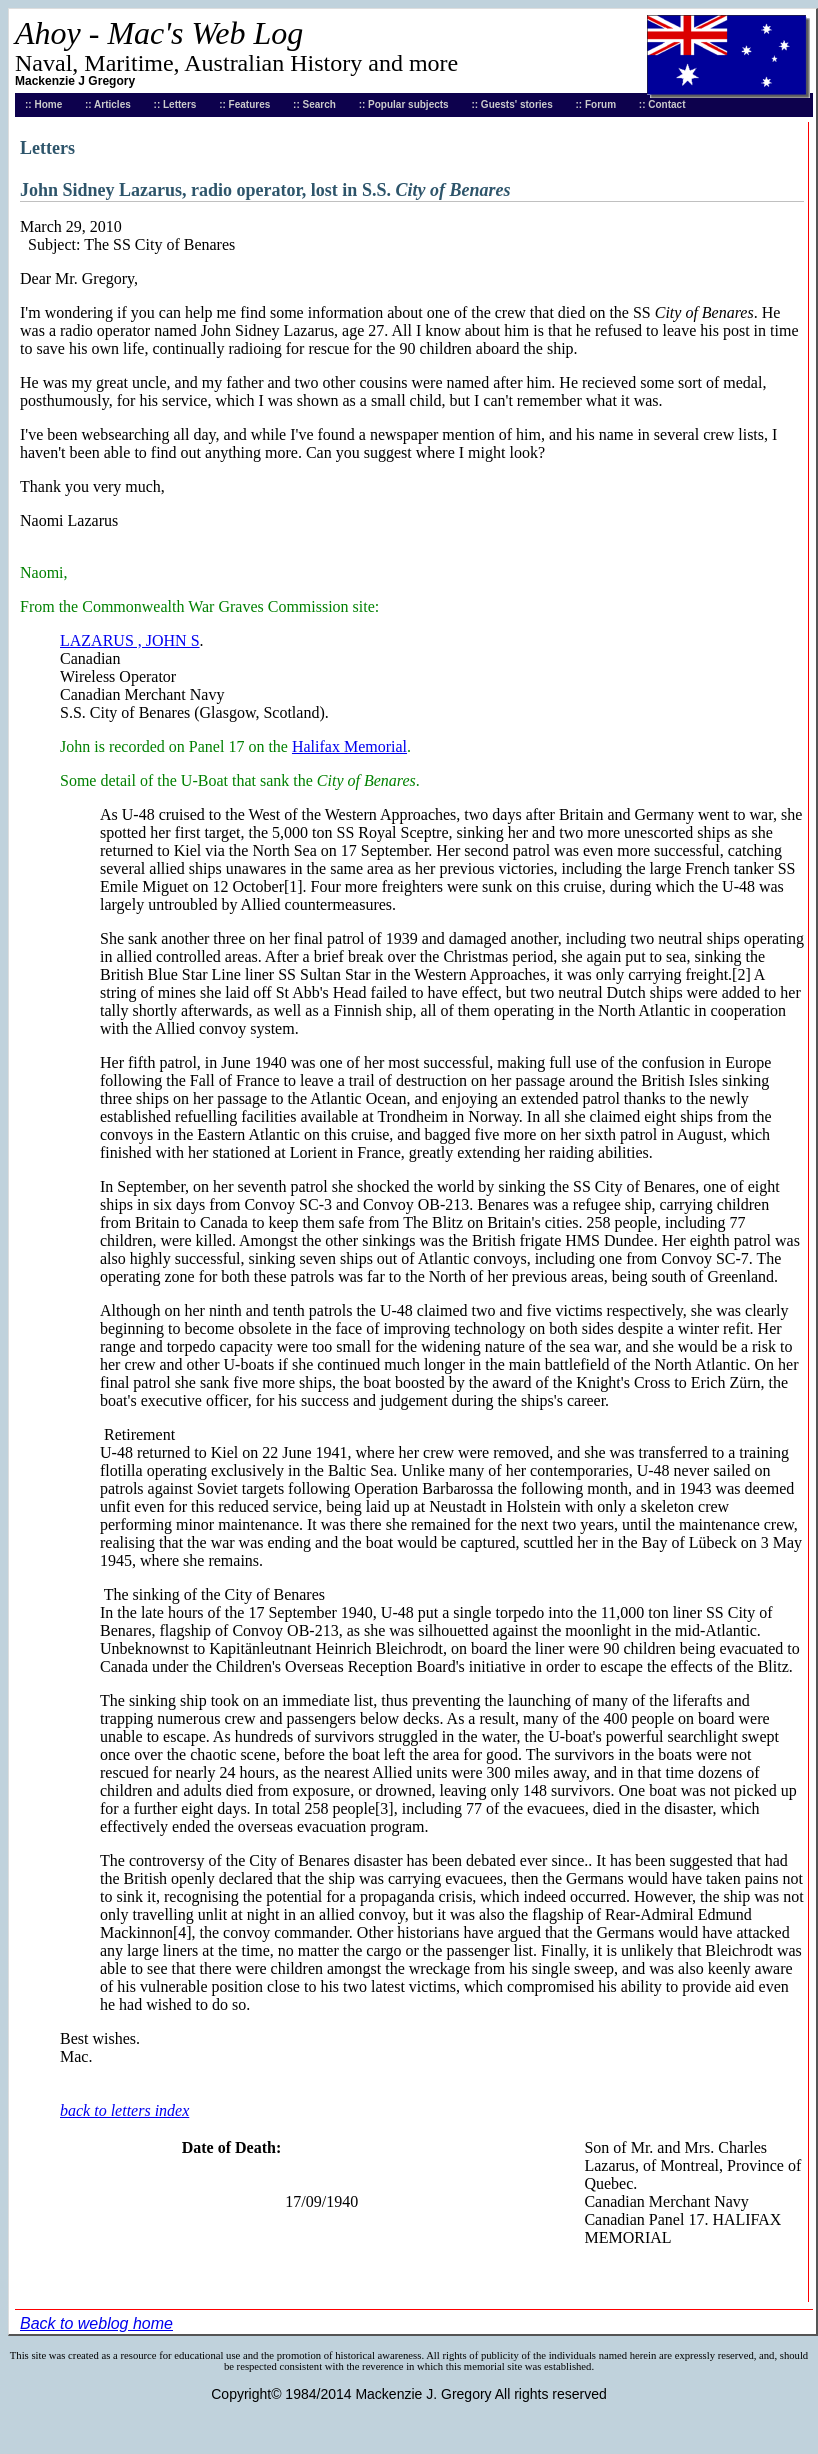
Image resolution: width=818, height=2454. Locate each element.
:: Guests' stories (511, 104)
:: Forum (596, 104)
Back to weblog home (96, 2323)
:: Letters (175, 104)
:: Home (43, 104)
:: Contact (662, 104)
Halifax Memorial (349, 746)
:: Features (244, 104)
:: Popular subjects (404, 104)
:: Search (314, 104)
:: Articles (108, 104)
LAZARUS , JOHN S (130, 640)
